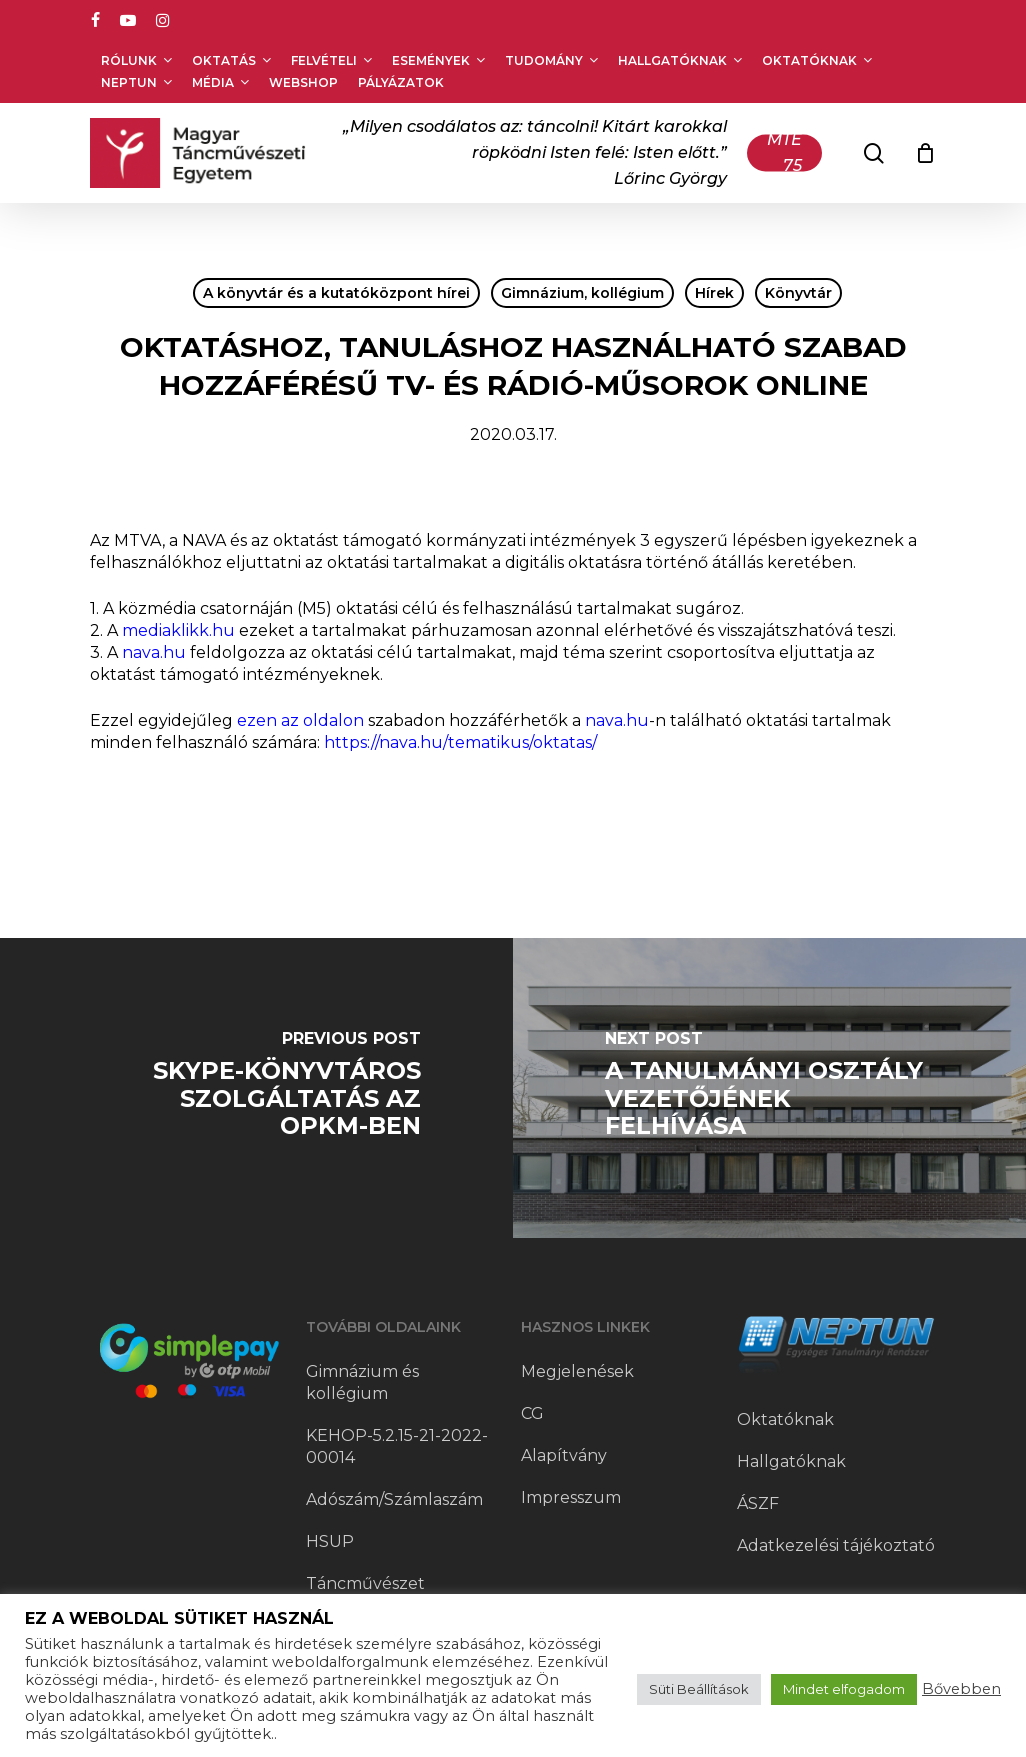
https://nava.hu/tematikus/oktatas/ (460, 742)
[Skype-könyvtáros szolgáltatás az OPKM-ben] (256, 1088)
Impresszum (571, 1497)
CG (532, 1413)
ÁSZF (758, 1503)
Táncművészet (365, 1583)
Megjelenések (577, 1371)
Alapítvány (564, 1455)
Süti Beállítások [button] (699, 1689)
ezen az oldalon (300, 720)
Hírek (714, 293)
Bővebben (961, 1689)
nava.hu (154, 652)
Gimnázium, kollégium (582, 293)
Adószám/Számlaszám (394, 1499)
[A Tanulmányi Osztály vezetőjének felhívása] (769, 1088)
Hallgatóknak (791, 1461)
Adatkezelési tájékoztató (836, 1545)
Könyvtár (798, 293)
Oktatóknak (785, 1419)
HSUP (330, 1541)
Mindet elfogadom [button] (844, 1689)
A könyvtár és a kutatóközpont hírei (336, 293)
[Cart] (925, 153)
